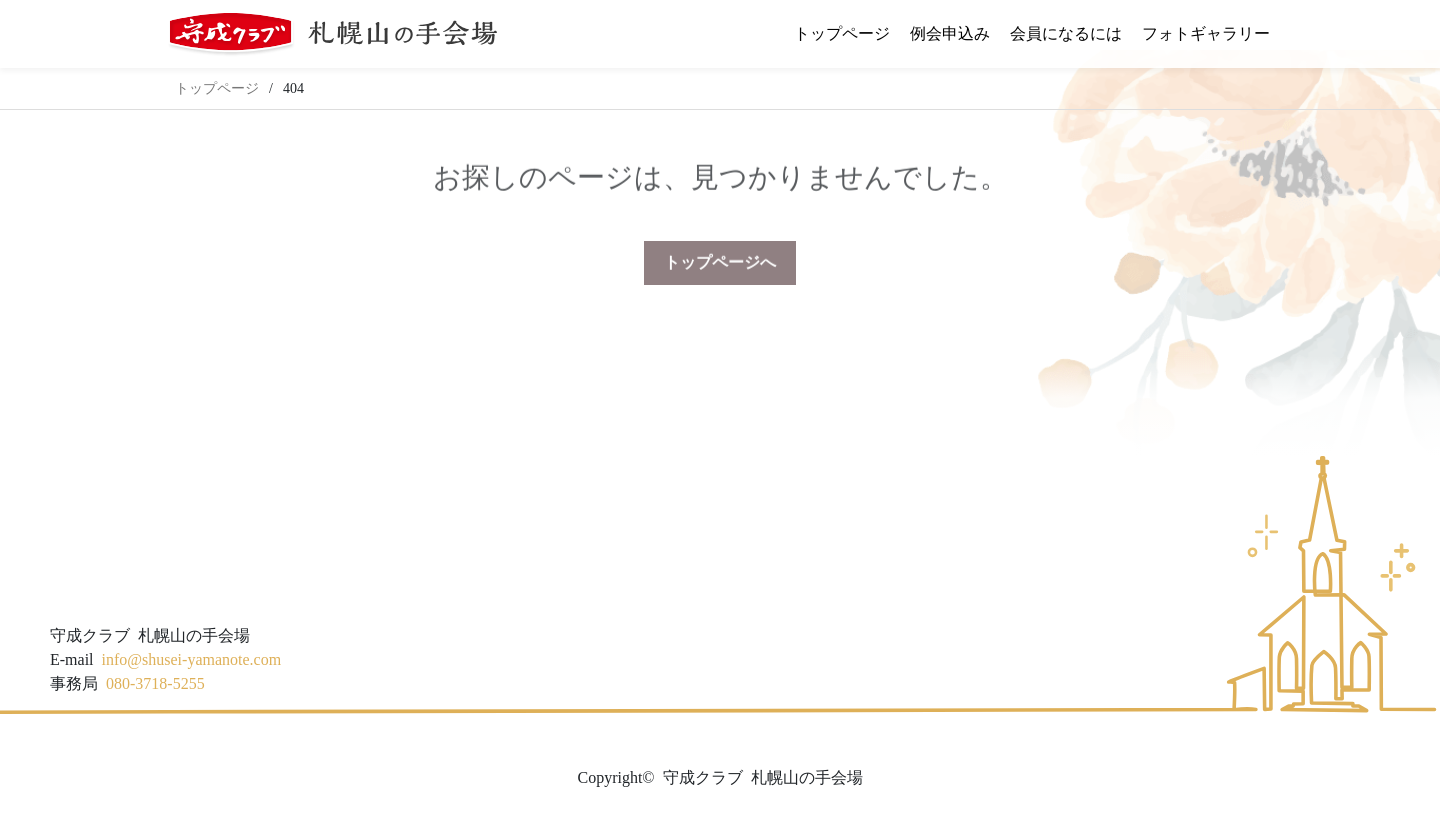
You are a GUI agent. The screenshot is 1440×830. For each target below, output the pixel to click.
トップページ (842, 33)
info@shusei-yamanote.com (192, 659)
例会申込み (950, 33)
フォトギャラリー (1206, 33)
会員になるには (1066, 33)
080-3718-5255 (155, 683)
